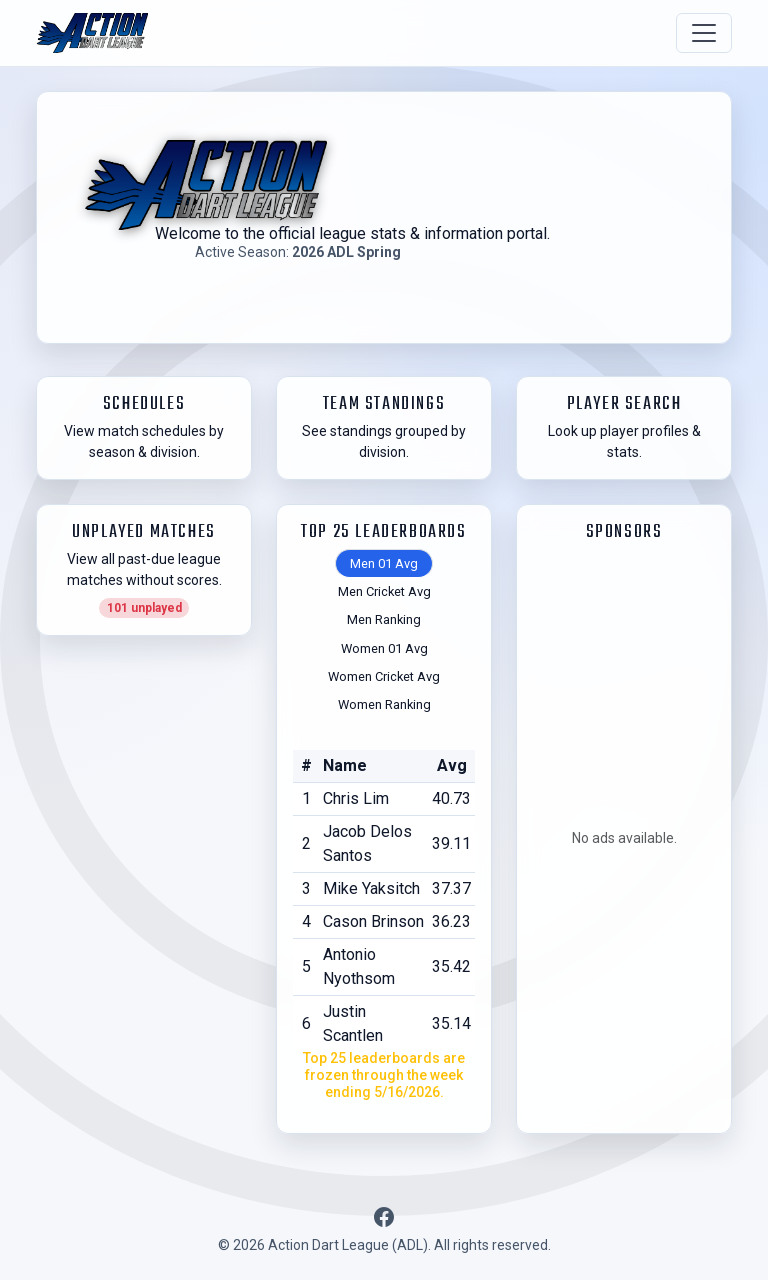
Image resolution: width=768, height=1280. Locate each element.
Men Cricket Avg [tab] (384, 591)
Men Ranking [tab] (384, 619)
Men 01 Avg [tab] (384, 563)
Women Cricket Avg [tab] (384, 676)
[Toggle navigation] (704, 33)
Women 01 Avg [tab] (384, 648)
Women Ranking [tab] (384, 704)
